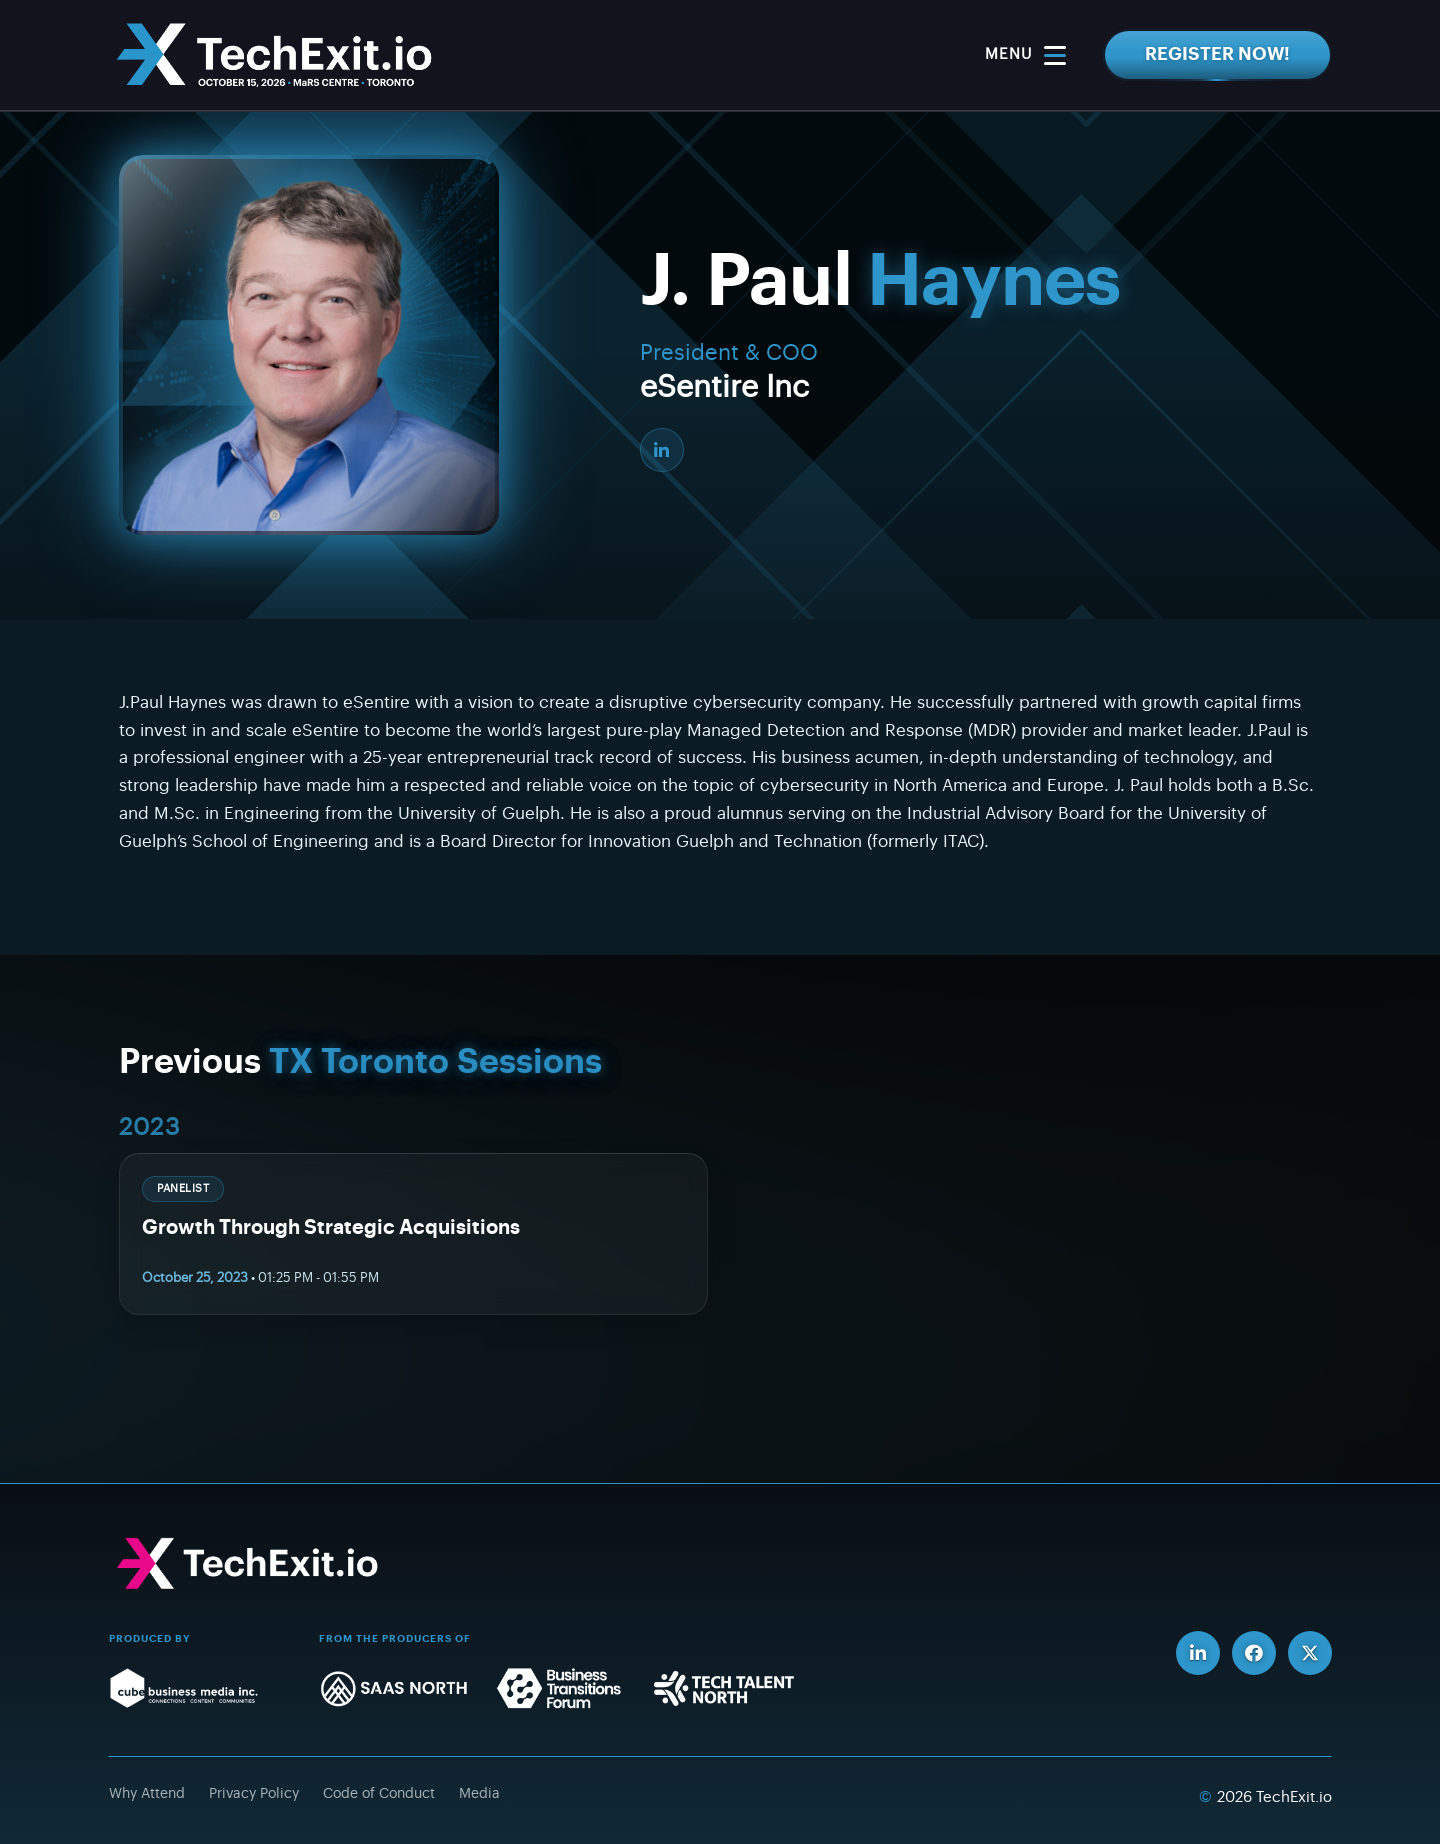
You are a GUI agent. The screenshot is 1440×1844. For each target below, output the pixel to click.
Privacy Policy (254, 1794)
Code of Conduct (379, 1794)
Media (479, 1794)
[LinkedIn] (662, 450)
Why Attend (147, 1794)
